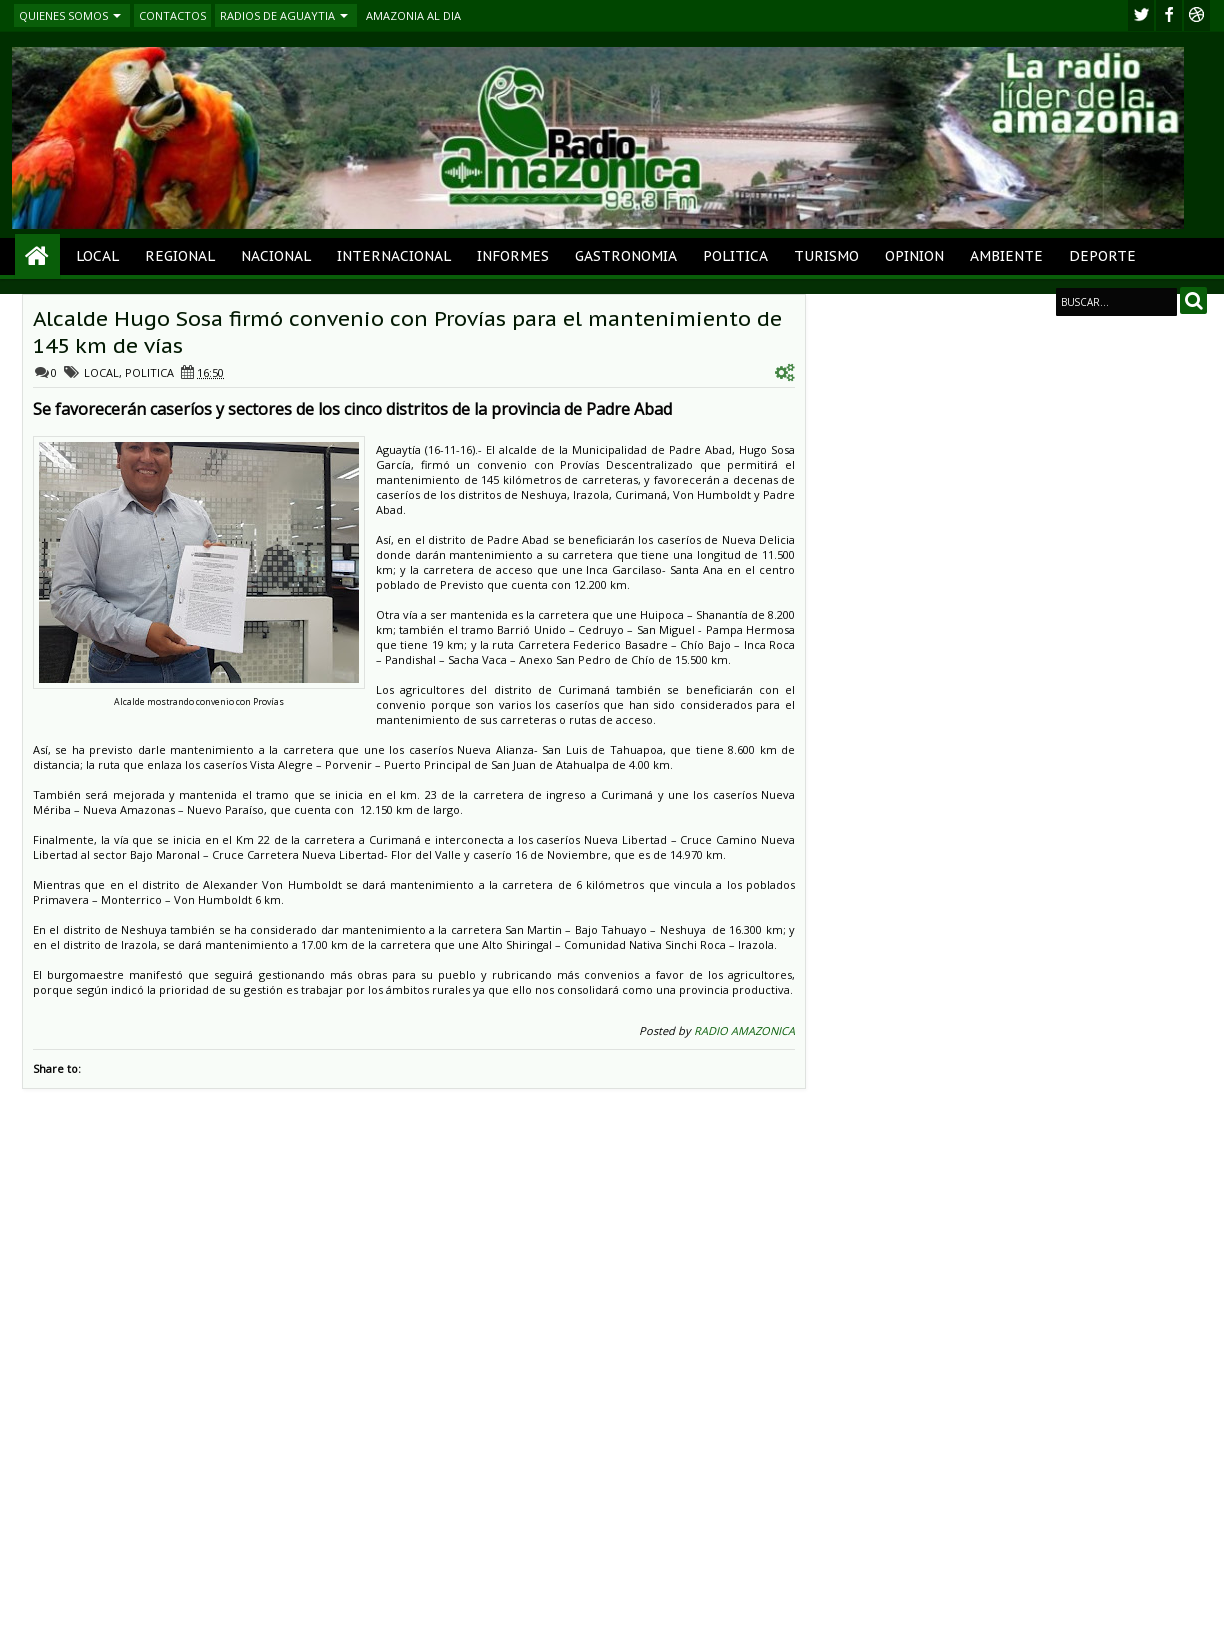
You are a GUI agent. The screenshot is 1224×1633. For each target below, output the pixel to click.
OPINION (914, 256)
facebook (1169, 15)
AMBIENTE (1006, 256)
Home (37, 256)
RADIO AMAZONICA (744, 1030)
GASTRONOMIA (626, 256)
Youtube (1197, 15)
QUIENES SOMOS (63, 15)
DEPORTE (1102, 256)
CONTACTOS (172, 15)
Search (1193, 300)
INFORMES (513, 256)
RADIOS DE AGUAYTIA (277, 15)
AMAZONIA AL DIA (413, 15)
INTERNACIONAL (394, 256)
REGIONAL (180, 256)
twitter (1141, 15)
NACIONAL (276, 256)
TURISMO (826, 256)
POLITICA (735, 256)
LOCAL (97, 256)
